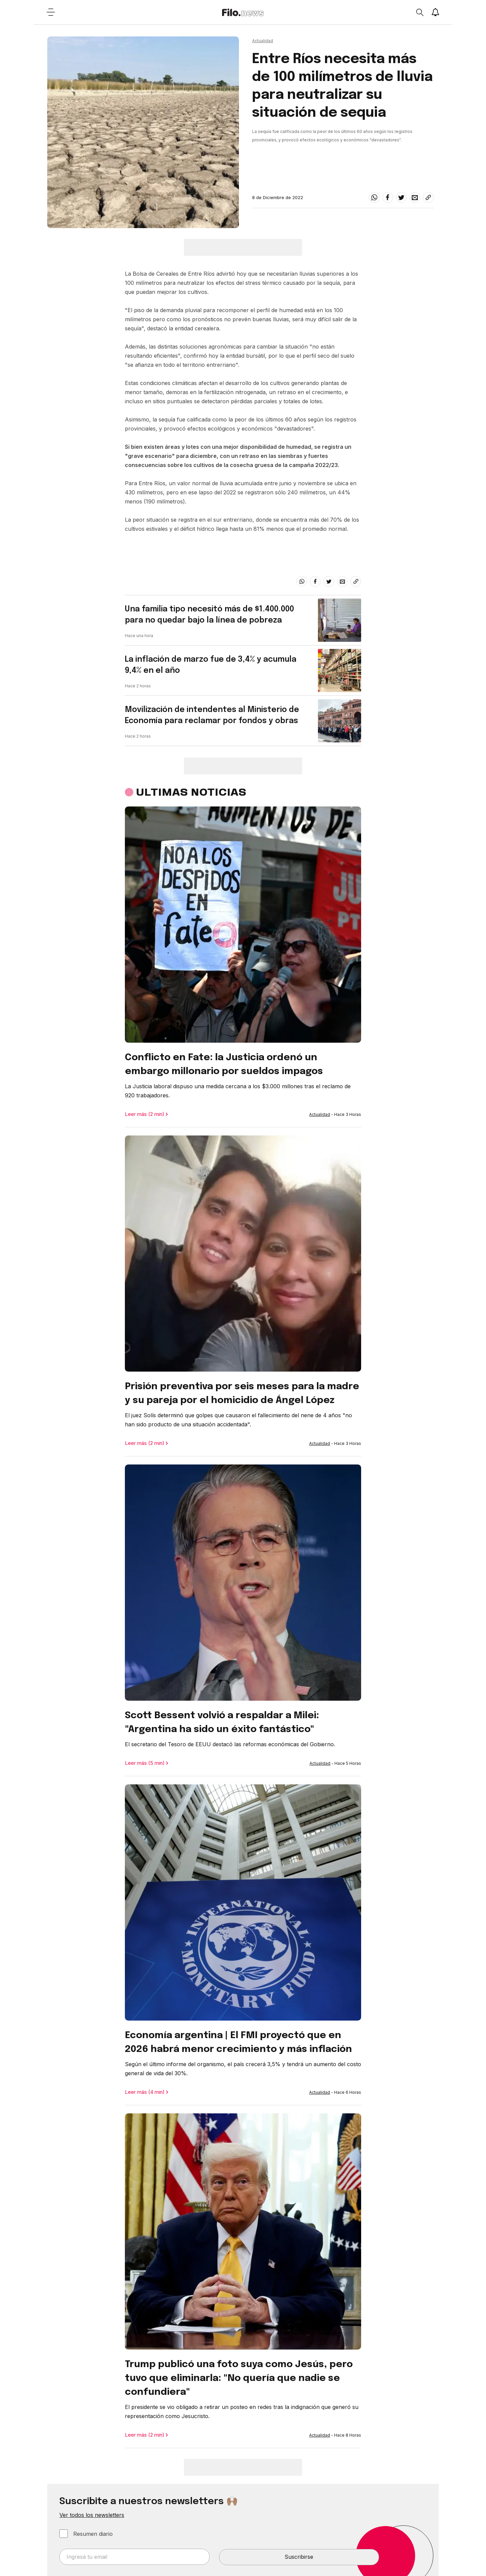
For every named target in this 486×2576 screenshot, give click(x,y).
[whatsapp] (374, 197)
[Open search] (419, 12)
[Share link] (428, 197)
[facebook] (387, 197)
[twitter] (401, 197)
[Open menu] (50, 12)
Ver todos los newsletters (91, 2515)
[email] (414, 197)
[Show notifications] (435, 12)
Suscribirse (299, 2556)
